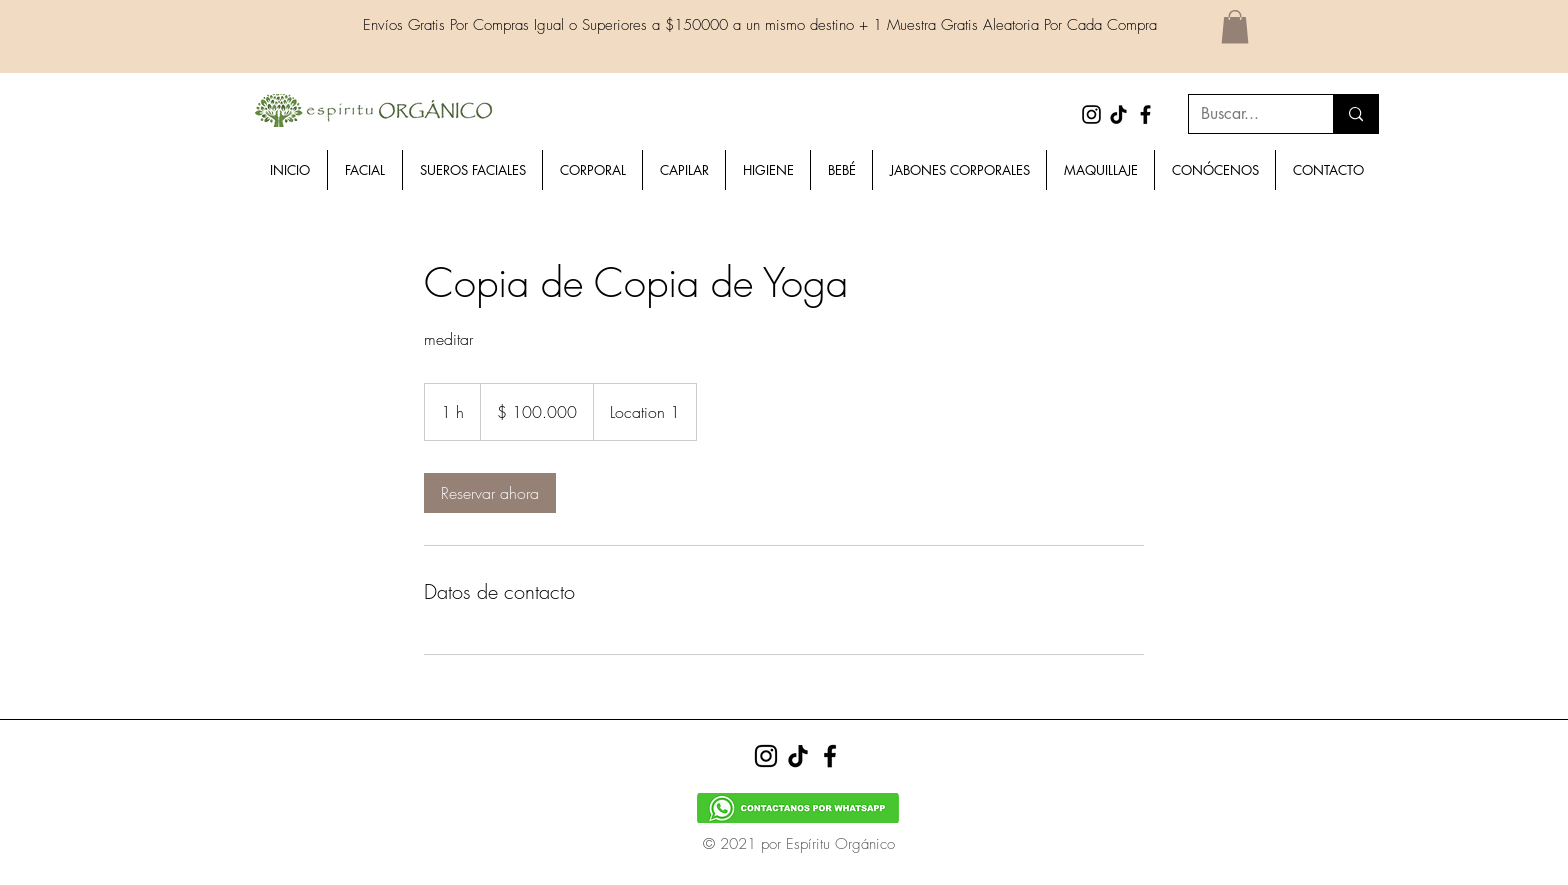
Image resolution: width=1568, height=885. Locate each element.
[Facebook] (1145, 114)
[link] (490, 493)
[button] (1235, 26)
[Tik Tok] (1118, 114)
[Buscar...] (1246, 114)
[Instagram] (1091, 114)
